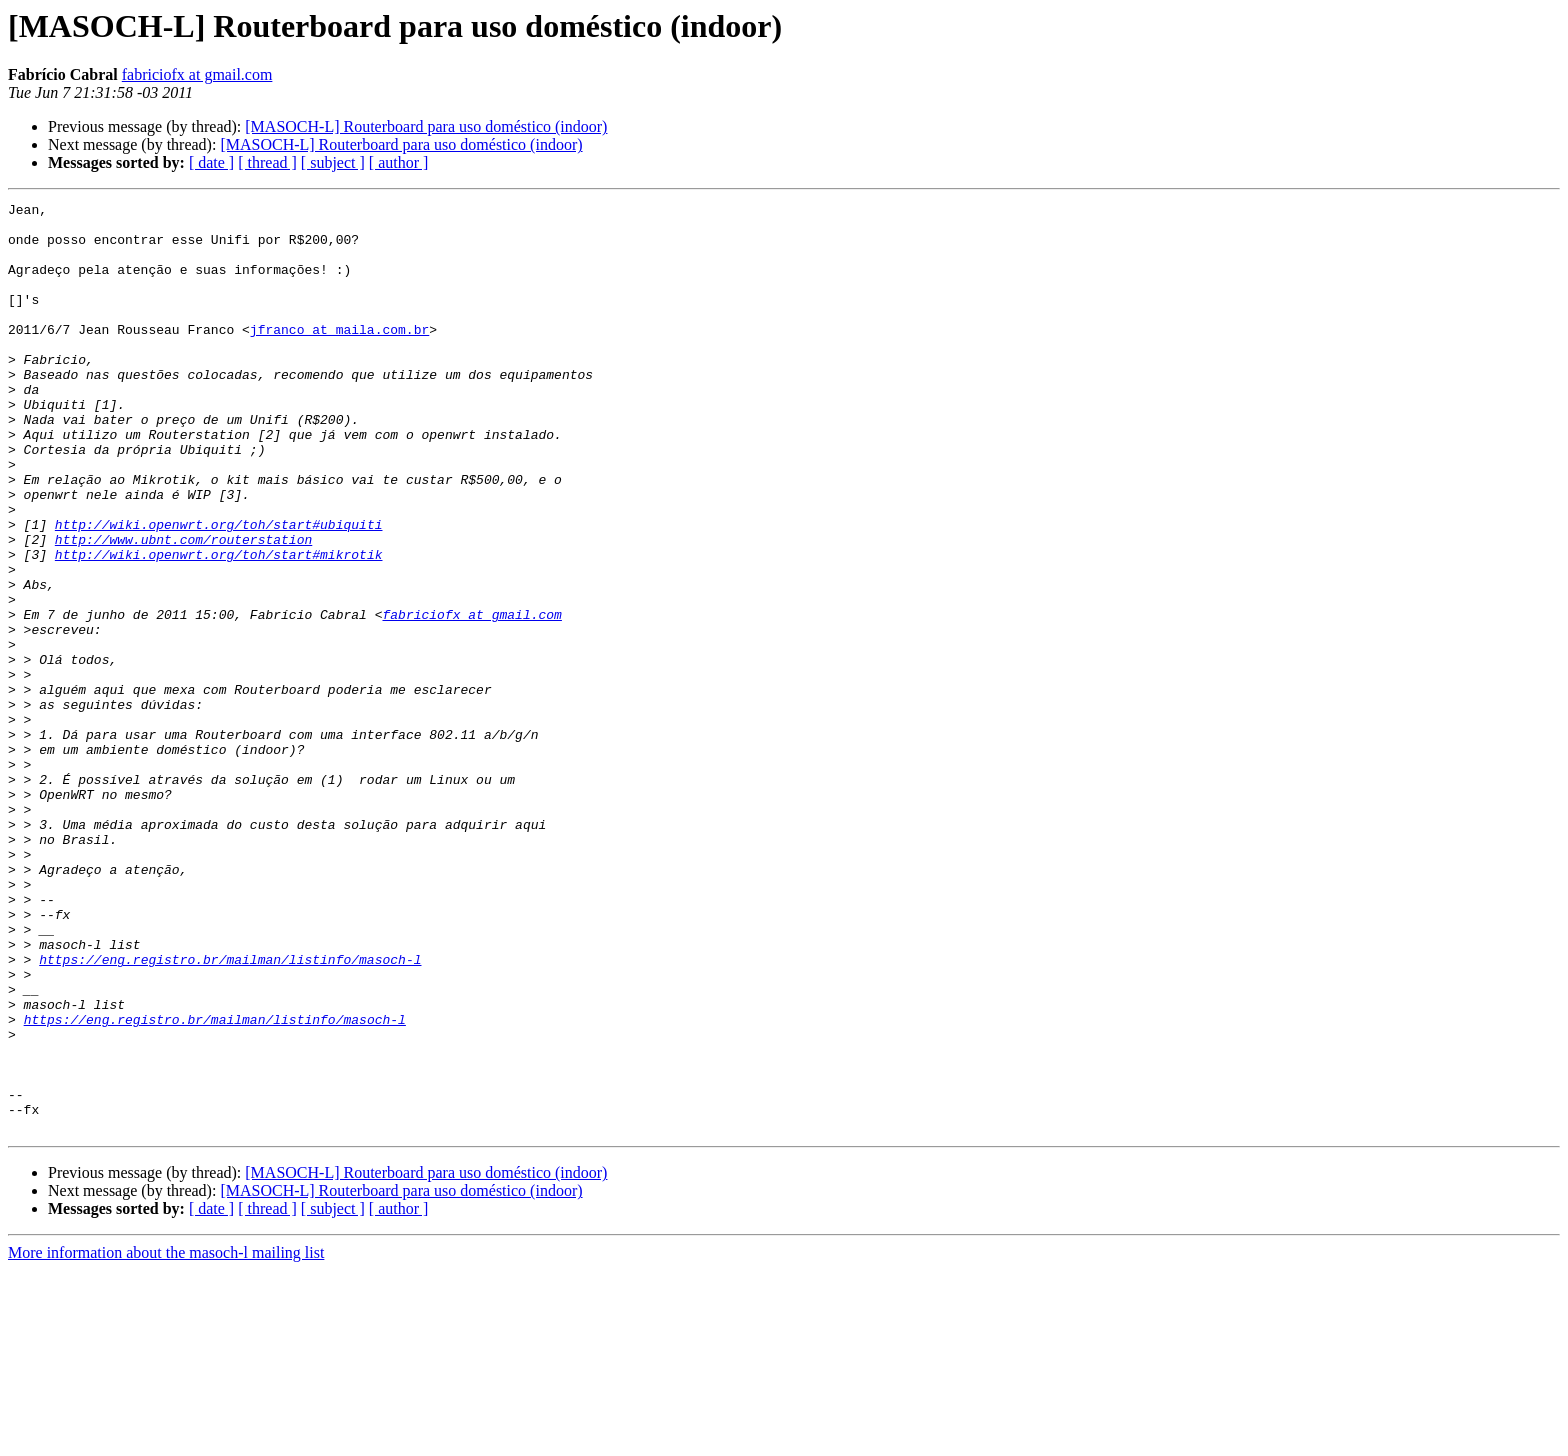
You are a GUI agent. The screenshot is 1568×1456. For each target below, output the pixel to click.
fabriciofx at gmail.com (197, 74)
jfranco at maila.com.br (339, 356)
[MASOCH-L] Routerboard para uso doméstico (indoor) (426, 126)
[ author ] (399, 162)
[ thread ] (267, 162)
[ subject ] (333, 162)
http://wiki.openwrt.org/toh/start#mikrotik (219, 626)
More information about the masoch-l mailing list (166, 1438)
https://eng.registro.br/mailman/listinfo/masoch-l (230, 1112)
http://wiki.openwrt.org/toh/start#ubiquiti (219, 590)
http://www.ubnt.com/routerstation (183, 608)
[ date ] (211, 162)
